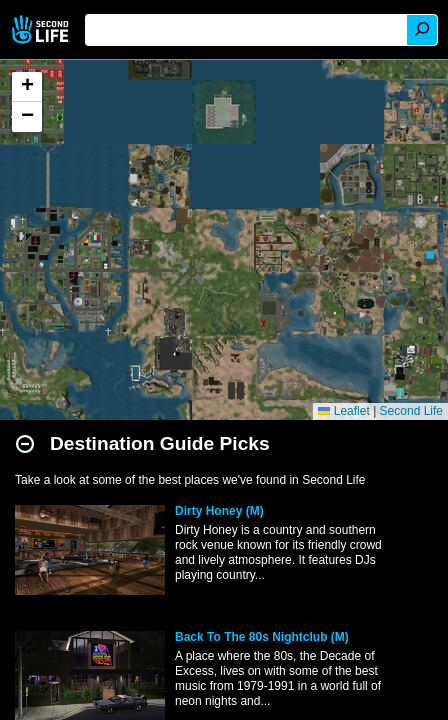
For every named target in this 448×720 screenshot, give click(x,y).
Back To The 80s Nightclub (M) (262, 637)
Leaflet (343, 411)
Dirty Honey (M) (219, 511)
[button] (27, 87)
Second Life (42, 29)
